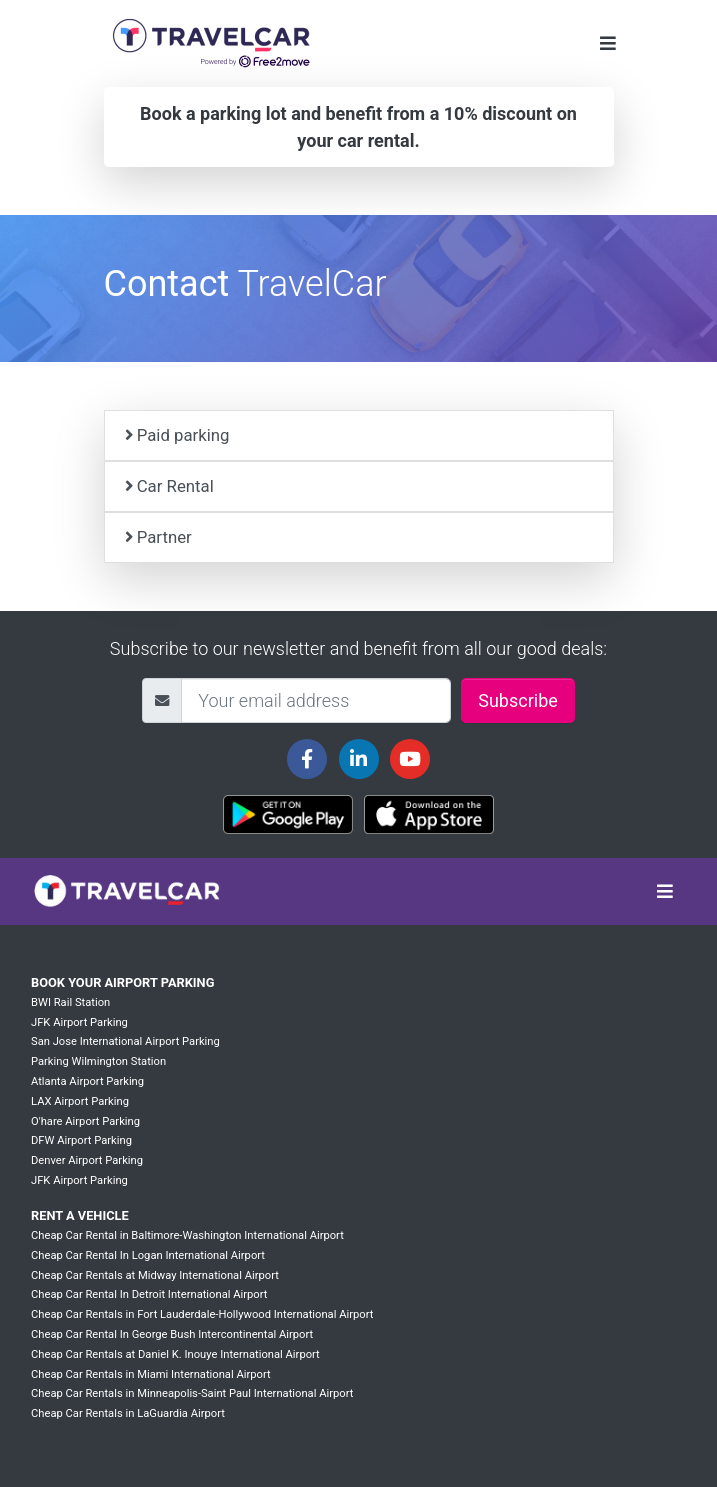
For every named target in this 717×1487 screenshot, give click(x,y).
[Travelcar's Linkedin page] (359, 759)
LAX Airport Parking (80, 1101)
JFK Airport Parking (79, 1022)
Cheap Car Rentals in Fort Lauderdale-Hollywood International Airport (202, 1314)
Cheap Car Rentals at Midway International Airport (155, 1275)
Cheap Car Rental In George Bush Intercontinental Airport (172, 1334)
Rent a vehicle (80, 1215)
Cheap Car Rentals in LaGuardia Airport (128, 1413)
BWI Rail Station (70, 1002)
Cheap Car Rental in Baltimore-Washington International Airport (187, 1235)
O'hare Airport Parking (85, 1121)
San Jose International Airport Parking (125, 1041)
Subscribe (518, 700)
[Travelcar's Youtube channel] (410, 759)
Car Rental (169, 486)
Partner (158, 537)
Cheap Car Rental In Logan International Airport (148, 1255)
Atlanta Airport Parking (87, 1081)
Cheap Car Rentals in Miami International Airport (151, 1374)
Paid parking (177, 435)
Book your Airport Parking (122, 982)
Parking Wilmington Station (98, 1061)
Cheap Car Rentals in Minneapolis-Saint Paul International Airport (192, 1393)
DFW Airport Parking (81, 1140)
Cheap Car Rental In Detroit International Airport (149, 1294)
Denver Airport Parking (87, 1160)
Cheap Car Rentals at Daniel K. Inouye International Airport (175, 1354)
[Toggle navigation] (608, 43)
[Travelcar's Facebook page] (307, 759)
